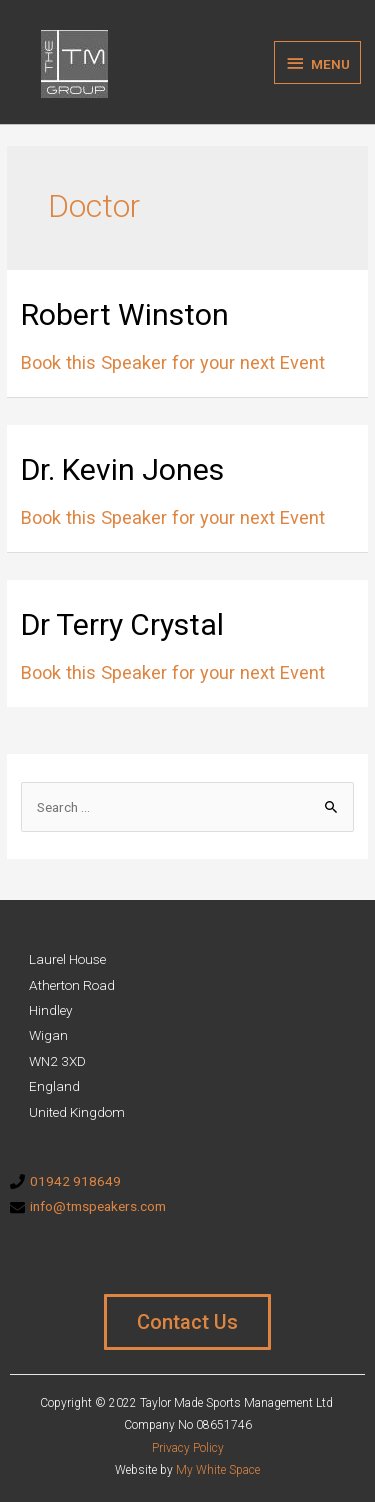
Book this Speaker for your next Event (173, 362)
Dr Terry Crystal (122, 624)
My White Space (218, 1470)
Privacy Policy (188, 1448)
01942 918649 (75, 1181)
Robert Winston (125, 314)
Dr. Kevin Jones (122, 469)
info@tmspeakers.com (98, 1206)
